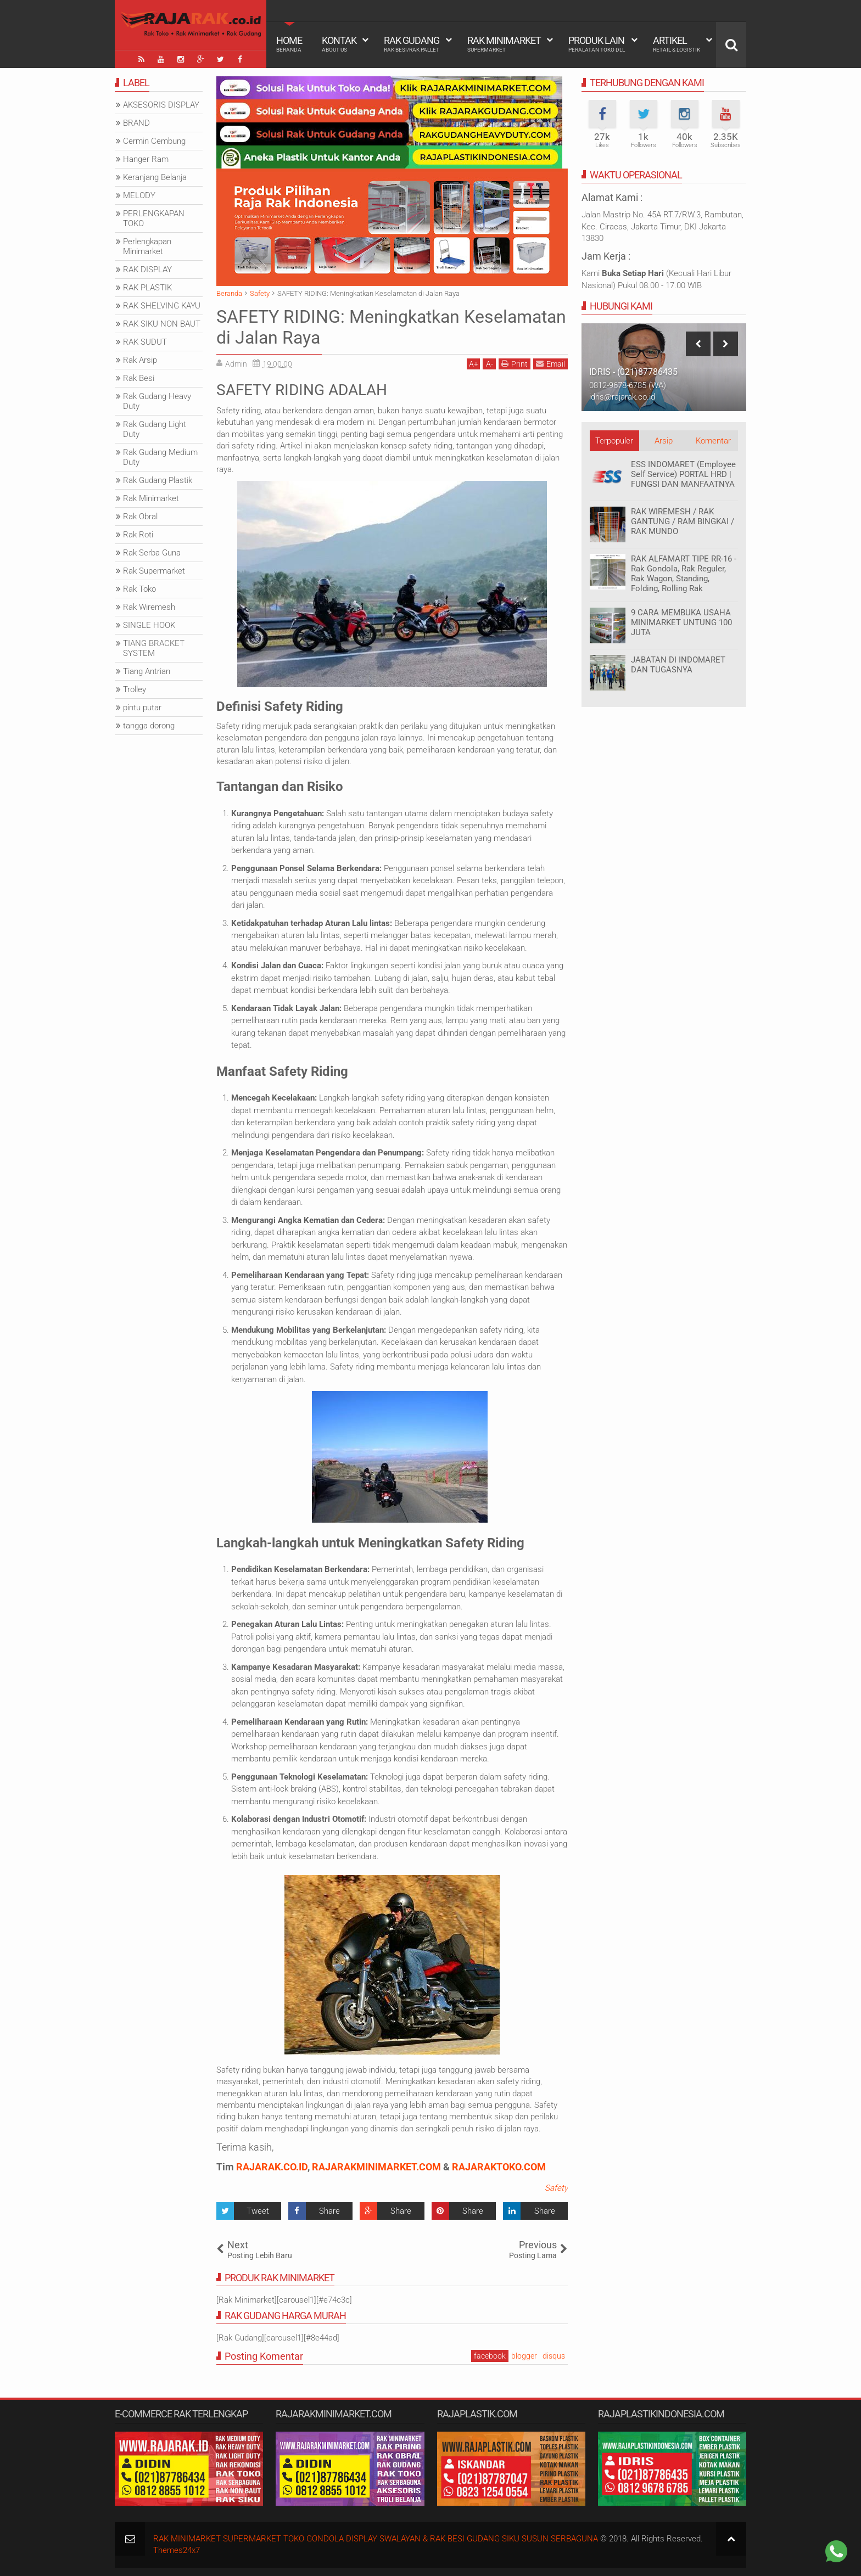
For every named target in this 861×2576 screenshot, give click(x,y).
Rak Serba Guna (152, 553)
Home (289, 44)
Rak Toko (139, 589)
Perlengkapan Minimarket (147, 246)
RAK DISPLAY (147, 269)
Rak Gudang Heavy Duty (157, 401)
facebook (490, 2355)
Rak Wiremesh (149, 607)
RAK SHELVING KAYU (161, 306)
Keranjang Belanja (155, 177)
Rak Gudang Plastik (157, 480)
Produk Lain (596, 44)
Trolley (134, 689)
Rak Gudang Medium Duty (160, 457)
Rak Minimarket (504, 44)
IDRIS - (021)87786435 (633, 372)
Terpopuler (614, 441)
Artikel (676, 44)
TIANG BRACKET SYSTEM (154, 648)
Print (514, 363)
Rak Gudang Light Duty (154, 429)
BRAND (136, 123)
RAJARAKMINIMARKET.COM (376, 2167)
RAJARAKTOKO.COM (499, 2167)
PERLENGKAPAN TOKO (154, 218)
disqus (554, 2355)
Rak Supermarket (154, 571)
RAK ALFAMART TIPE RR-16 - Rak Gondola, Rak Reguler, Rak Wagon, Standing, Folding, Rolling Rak (683, 573)
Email (550, 363)
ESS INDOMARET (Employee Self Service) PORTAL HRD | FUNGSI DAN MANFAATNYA (683, 474)
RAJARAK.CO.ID (272, 2167)
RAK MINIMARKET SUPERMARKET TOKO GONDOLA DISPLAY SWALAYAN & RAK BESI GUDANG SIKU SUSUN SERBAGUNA (375, 2539)
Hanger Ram (146, 159)
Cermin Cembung (154, 141)
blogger (524, 2355)
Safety (556, 2188)
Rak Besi (138, 378)
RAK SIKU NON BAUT (161, 324)
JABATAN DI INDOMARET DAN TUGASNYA (678, 665)
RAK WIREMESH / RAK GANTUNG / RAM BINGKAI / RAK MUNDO (682, 521)
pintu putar (142, 707)
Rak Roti (138, 535)
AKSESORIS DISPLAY (161, 105)
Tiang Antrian (146, 671)
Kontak (339, 44)
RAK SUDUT (145, 342)
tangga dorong (149, 726)
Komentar (713, 441)
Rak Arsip (140, 360)
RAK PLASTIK (147, 288)
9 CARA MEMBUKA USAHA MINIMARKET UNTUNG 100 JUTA (681, 622)
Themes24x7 (176, 2550)
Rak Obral (140, 516)
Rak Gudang (411, 44)
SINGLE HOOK (149, 625)
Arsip (664, 441)
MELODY (139, 195)
